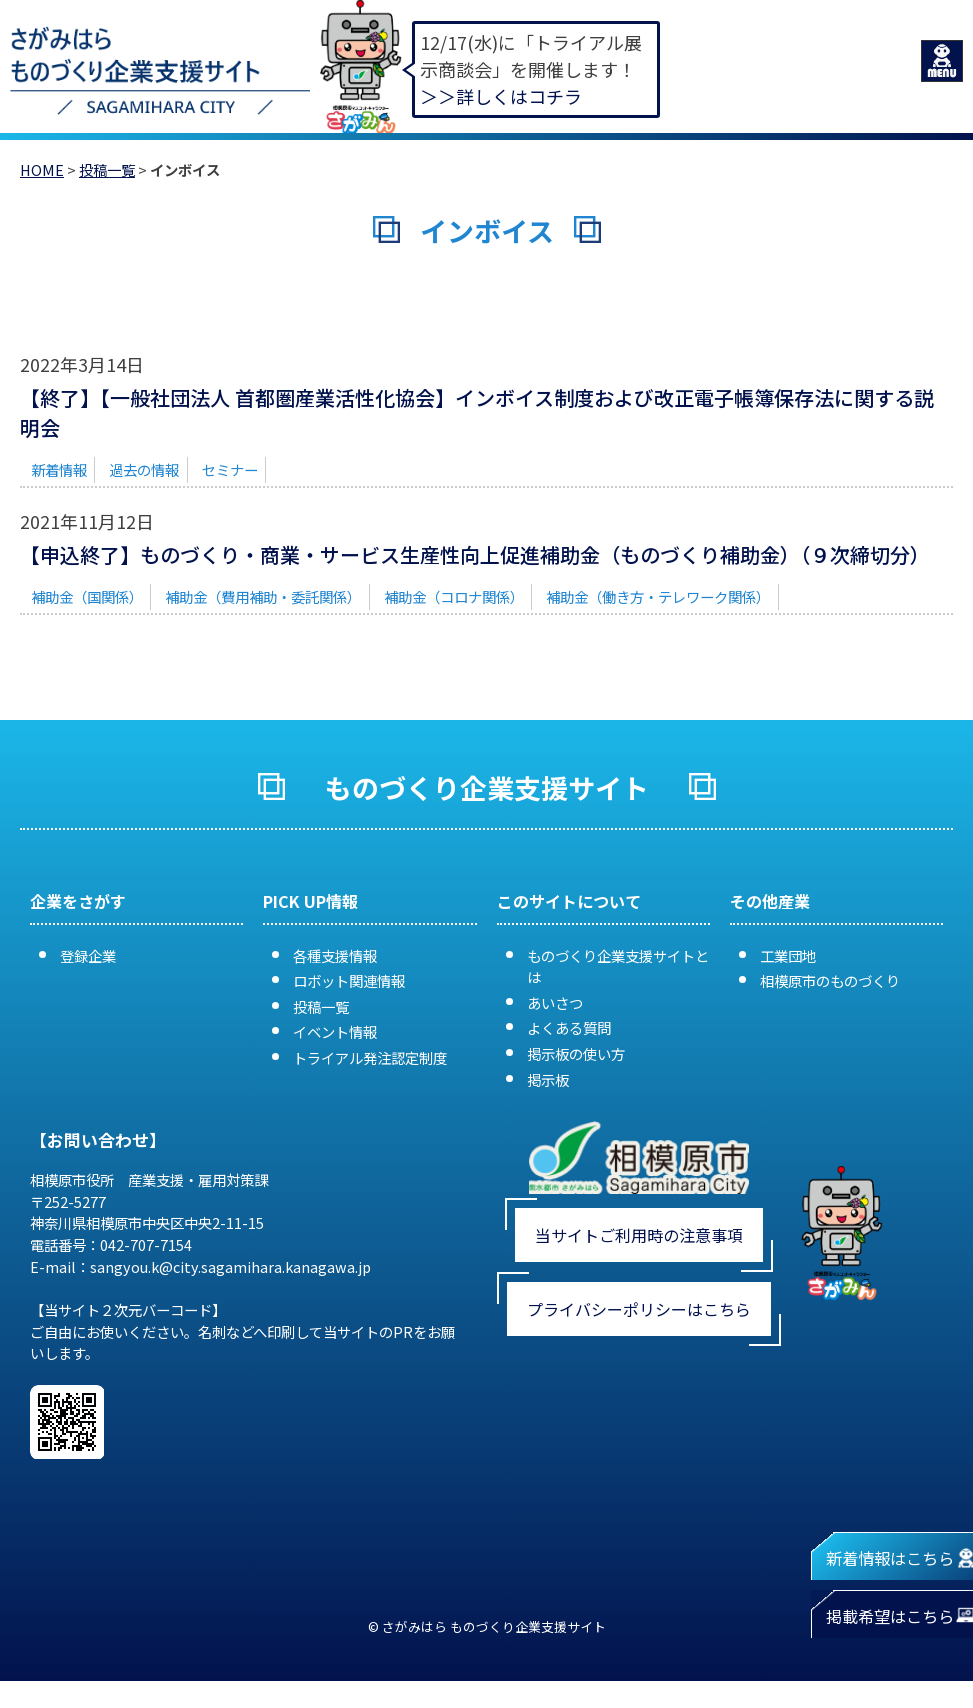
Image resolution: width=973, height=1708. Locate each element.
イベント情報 (335, 1031)
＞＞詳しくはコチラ (501, 96)
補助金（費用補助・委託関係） (263, 596)
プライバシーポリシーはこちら (639, 1309)
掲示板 (548, 1079)
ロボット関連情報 (349, 980)
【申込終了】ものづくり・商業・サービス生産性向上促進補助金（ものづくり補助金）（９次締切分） (475, 554)
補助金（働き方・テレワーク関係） (658, 596)
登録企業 (88, 955)
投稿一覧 (107, 169)
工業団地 (788, 955)
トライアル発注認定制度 (370, 1057)
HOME (42, 169)
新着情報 (59, 469)
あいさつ (555, 1002)
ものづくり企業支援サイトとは (618, 966)
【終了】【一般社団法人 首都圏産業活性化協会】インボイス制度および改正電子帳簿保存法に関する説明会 (477, 412)
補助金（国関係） (87, 596)
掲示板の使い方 (576, 1053)
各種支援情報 (335, 955)
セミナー (230, 469)
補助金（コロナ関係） (454, 596)
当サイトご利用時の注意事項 (639, 1235)
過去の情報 (144, 469)
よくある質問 (569, 1027)
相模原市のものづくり (830, 980)
